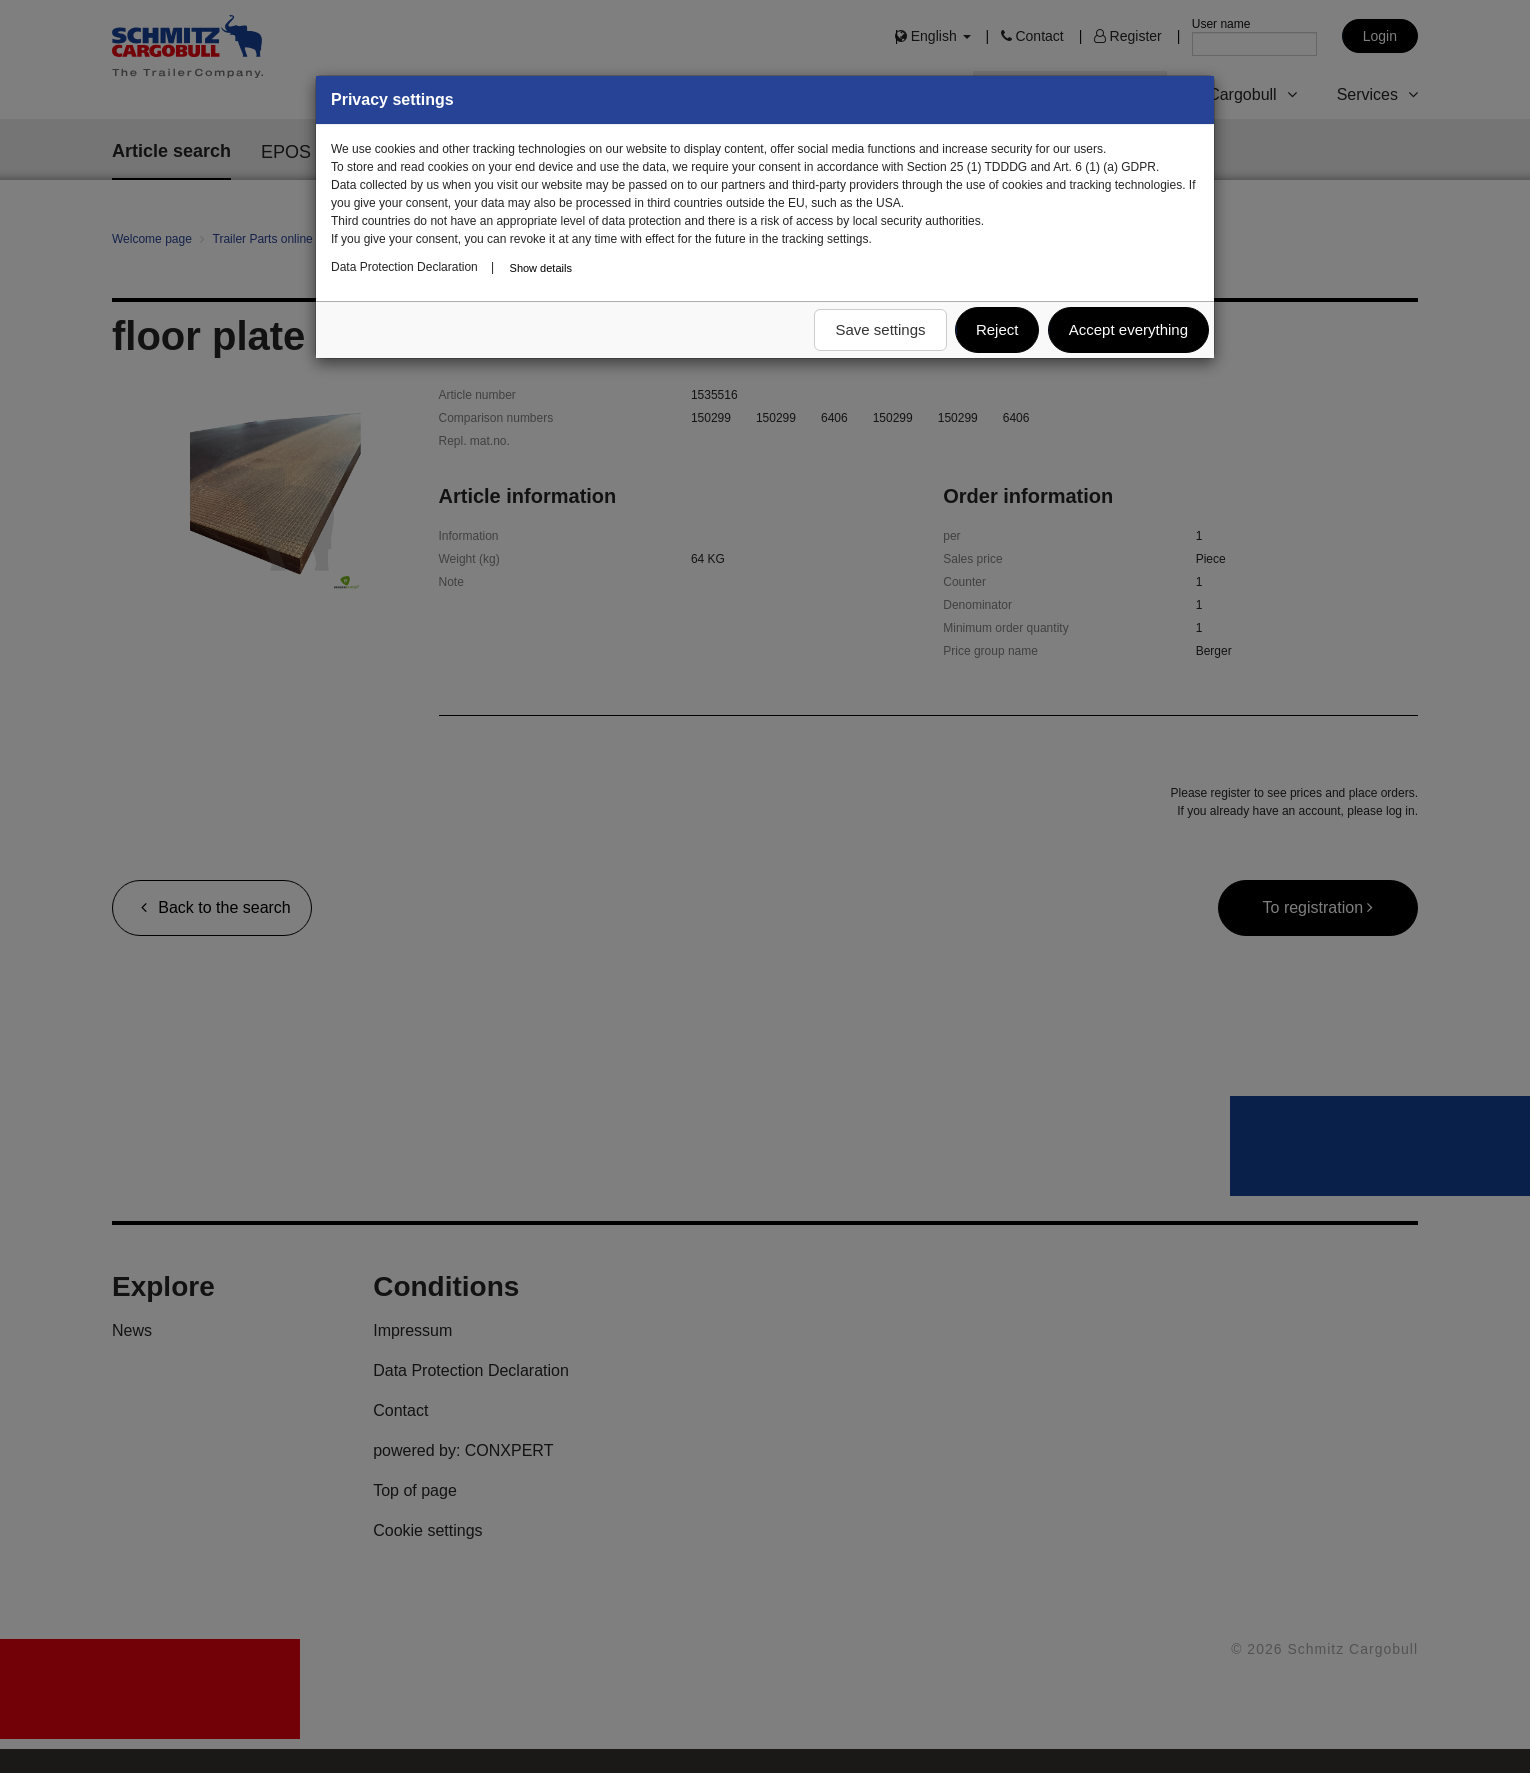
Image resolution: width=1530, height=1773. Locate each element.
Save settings (880, 329)
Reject (997, 329)
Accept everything (1128, 329)
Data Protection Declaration (404, 267)
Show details (541, 268)
